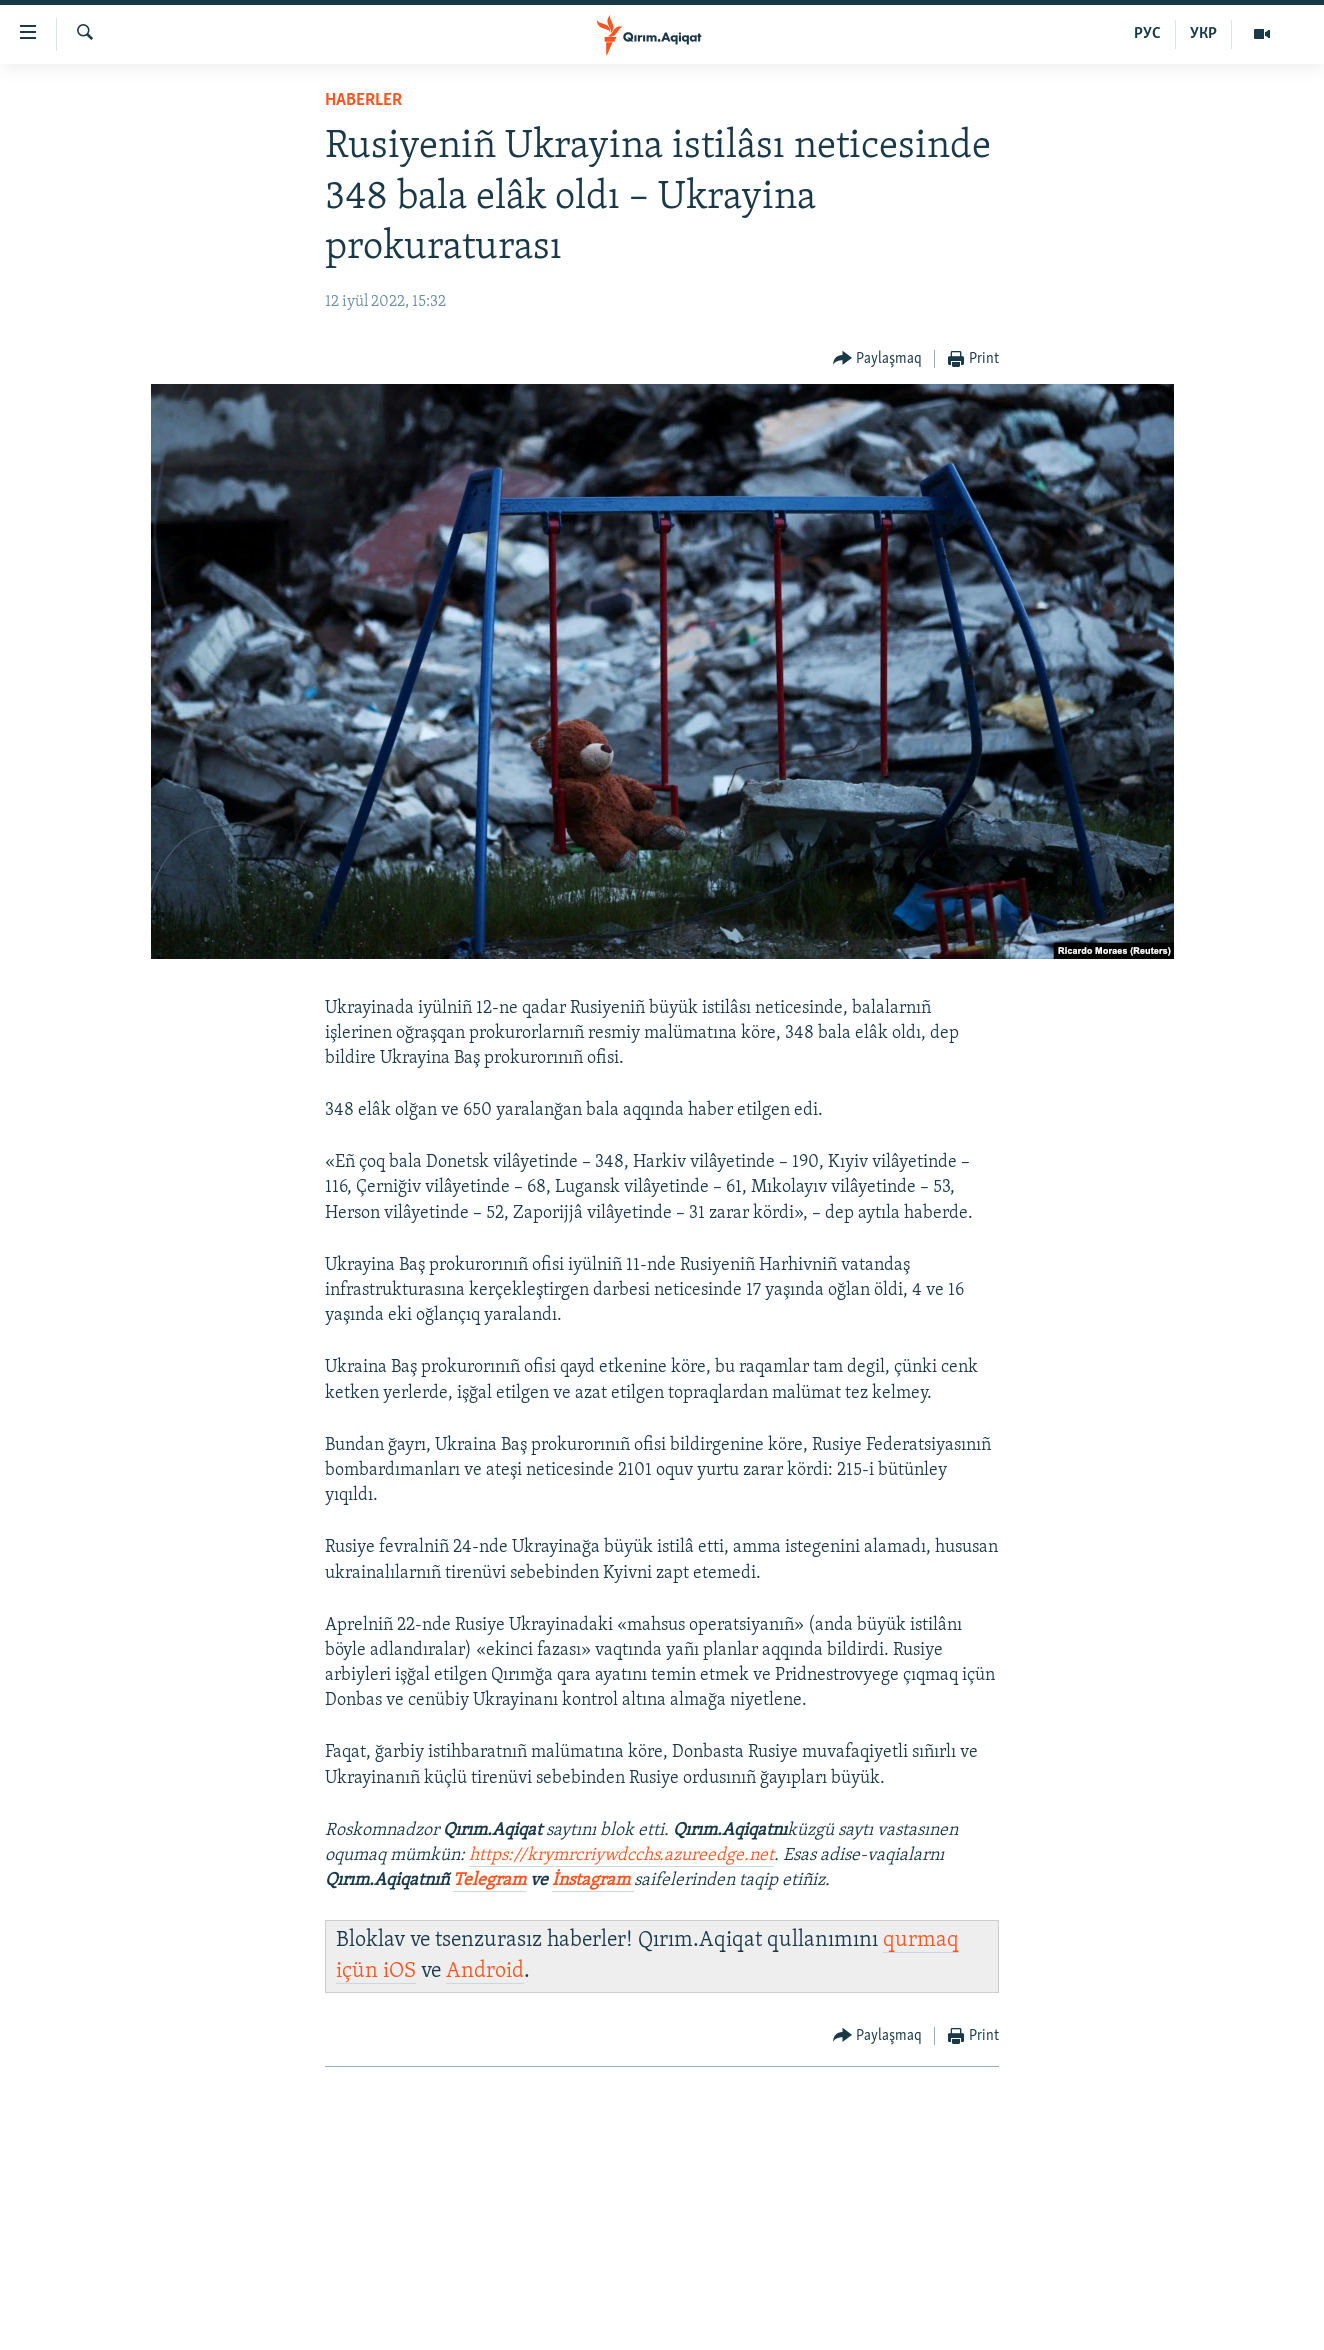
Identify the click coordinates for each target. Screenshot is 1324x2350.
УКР (1203, 34)
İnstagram (593, 1880)
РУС (1147, 34)
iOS (399, 1971)
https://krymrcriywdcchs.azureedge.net (621, 1855)
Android (485, 1971)
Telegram (489, 1880)
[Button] (878, 359)
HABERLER (363, 100)
